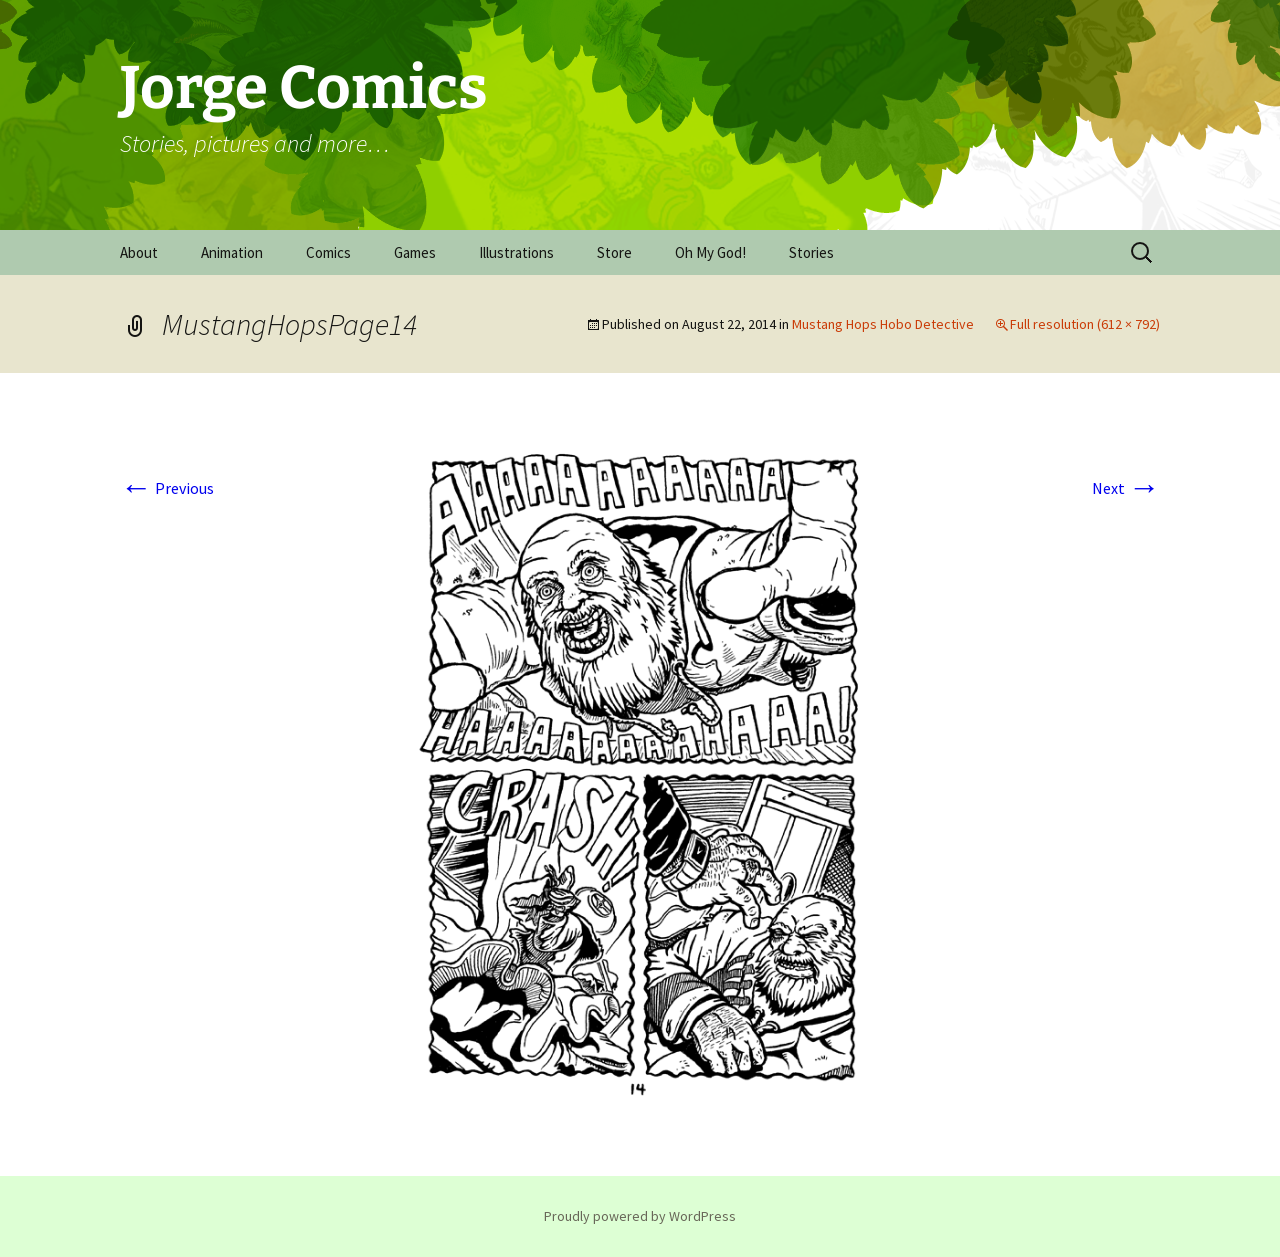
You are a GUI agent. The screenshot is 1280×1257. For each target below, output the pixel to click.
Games (415, 252)
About (139, 252)
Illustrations (516, 252)
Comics (328, 252)
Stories (811, 252)
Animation (232, 252)
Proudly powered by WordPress (640, 1216)
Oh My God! (710, 252)
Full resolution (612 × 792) (1085, 324)
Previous (167, 488)
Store (614, 252)
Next (1126, 488)
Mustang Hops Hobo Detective (883, 324)
